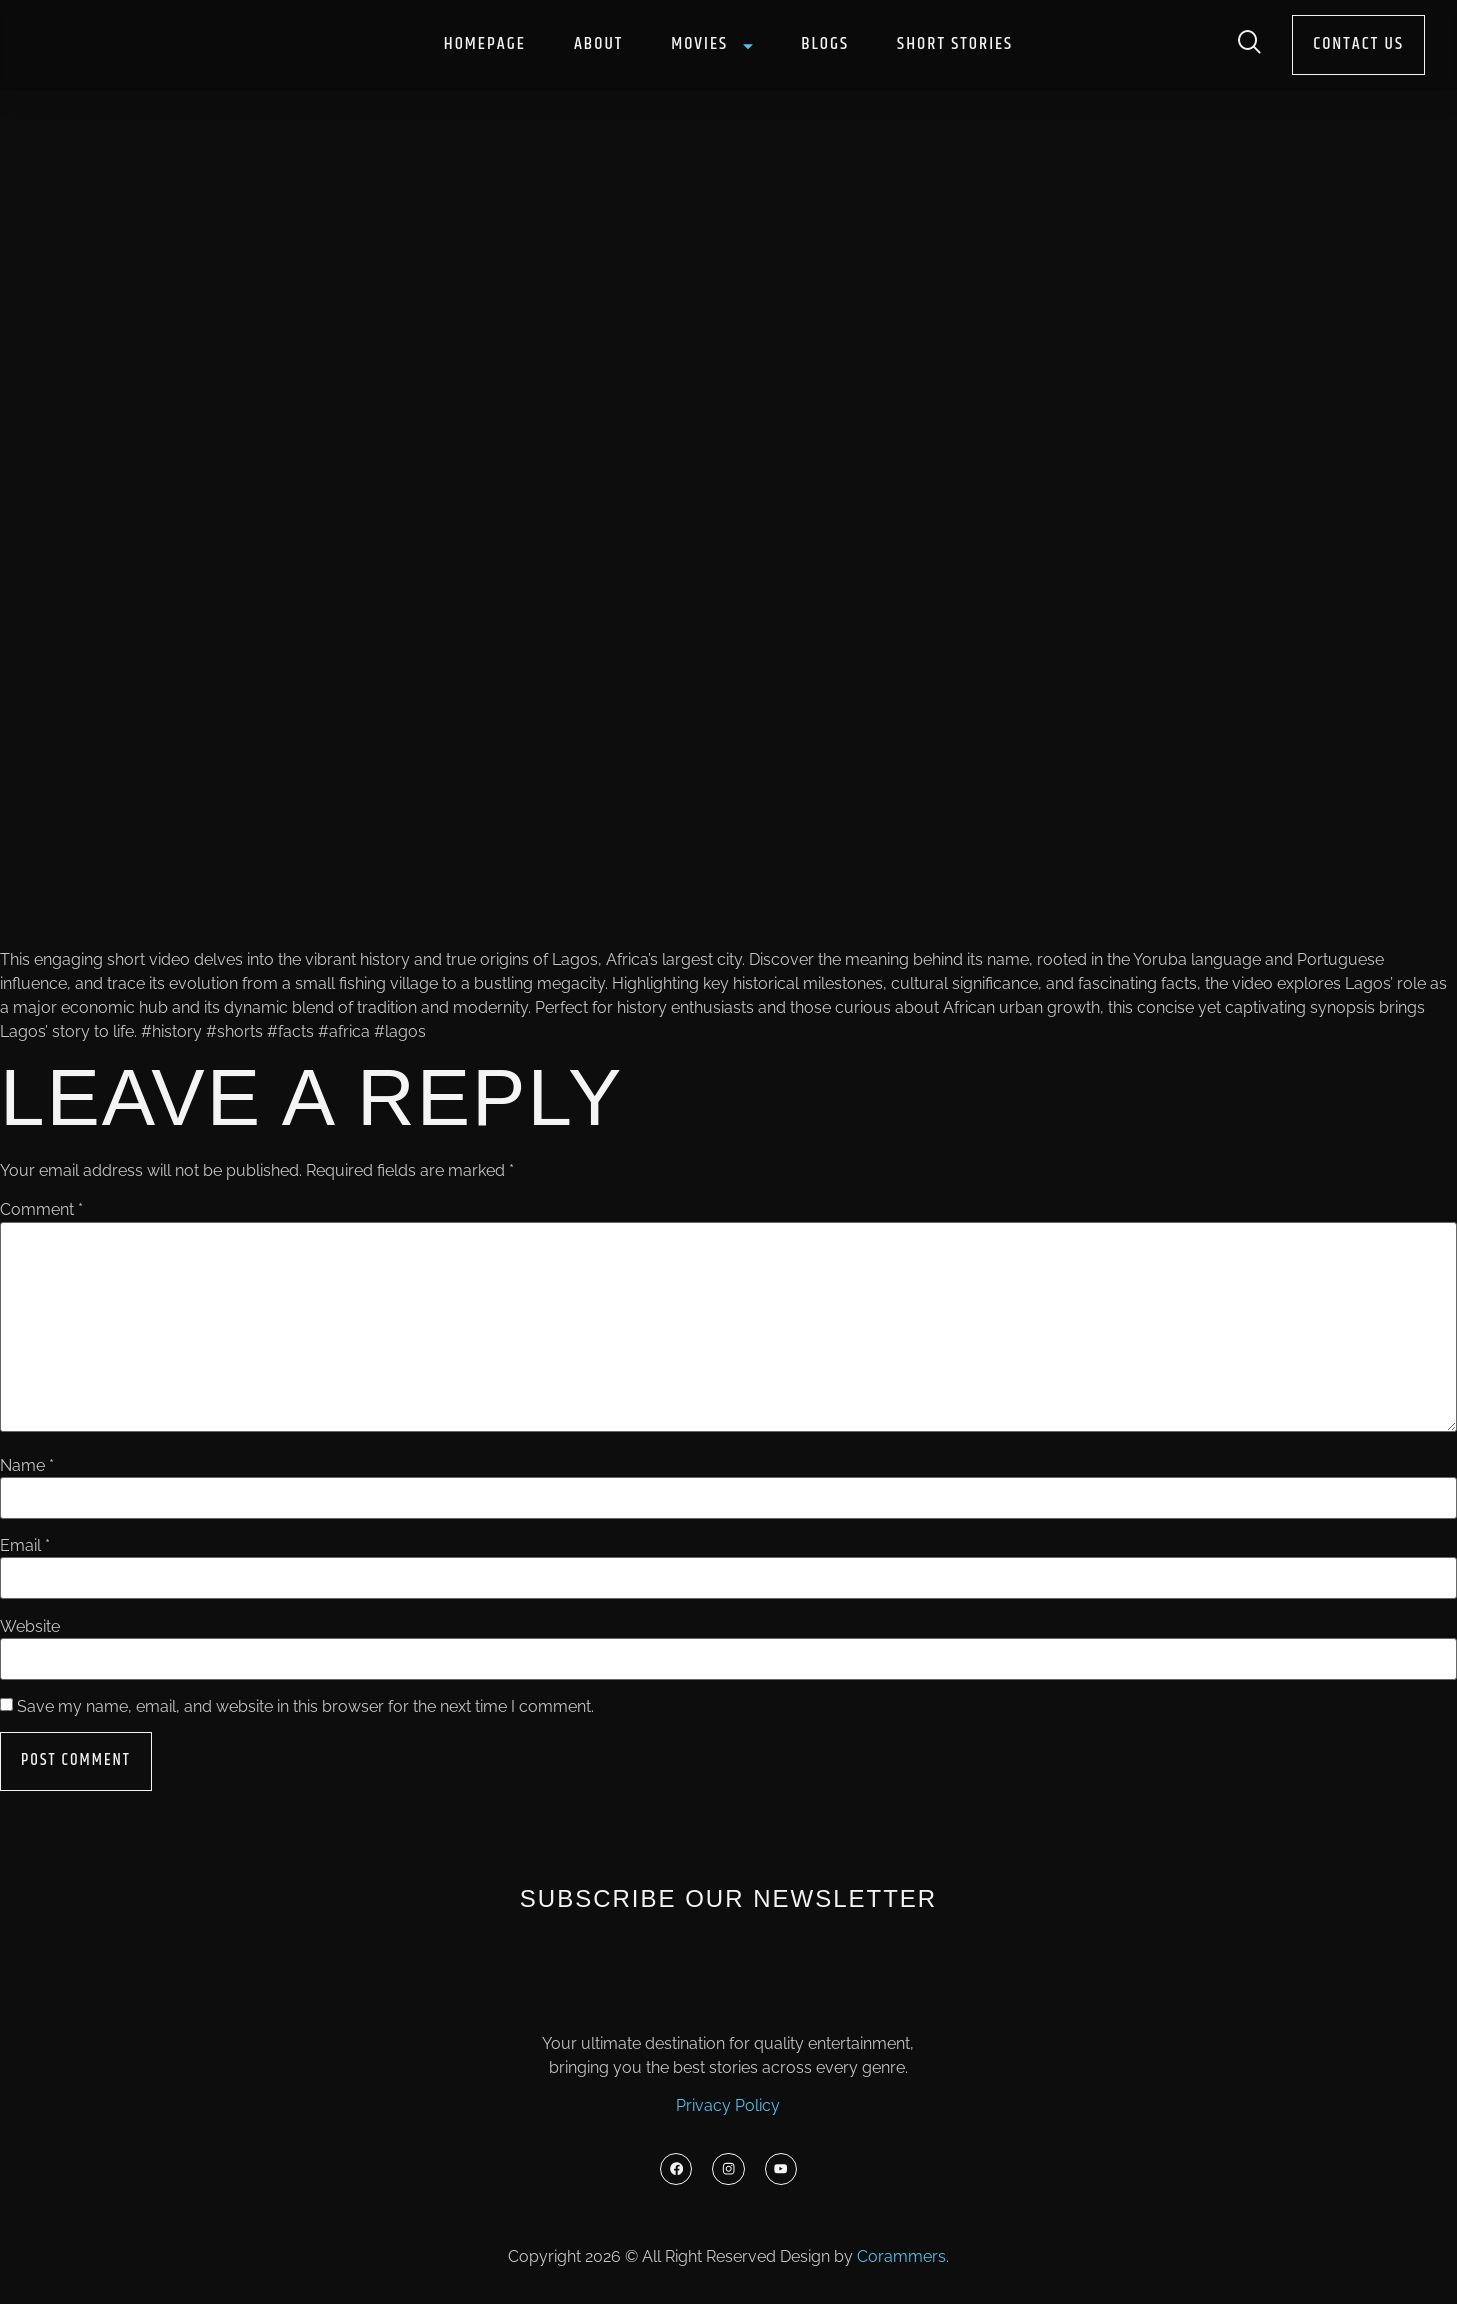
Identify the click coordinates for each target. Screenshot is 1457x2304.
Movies (712, 44)
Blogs (825, 44)
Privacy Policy (728, 2106)
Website (30, 1627)
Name (27, 1466)
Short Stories (955, 44)
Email (25, 1546)
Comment (41, 1210)
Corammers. (903, 2261)
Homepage (485, 44)
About (598, 44)
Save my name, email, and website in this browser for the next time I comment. (305, 1707)
